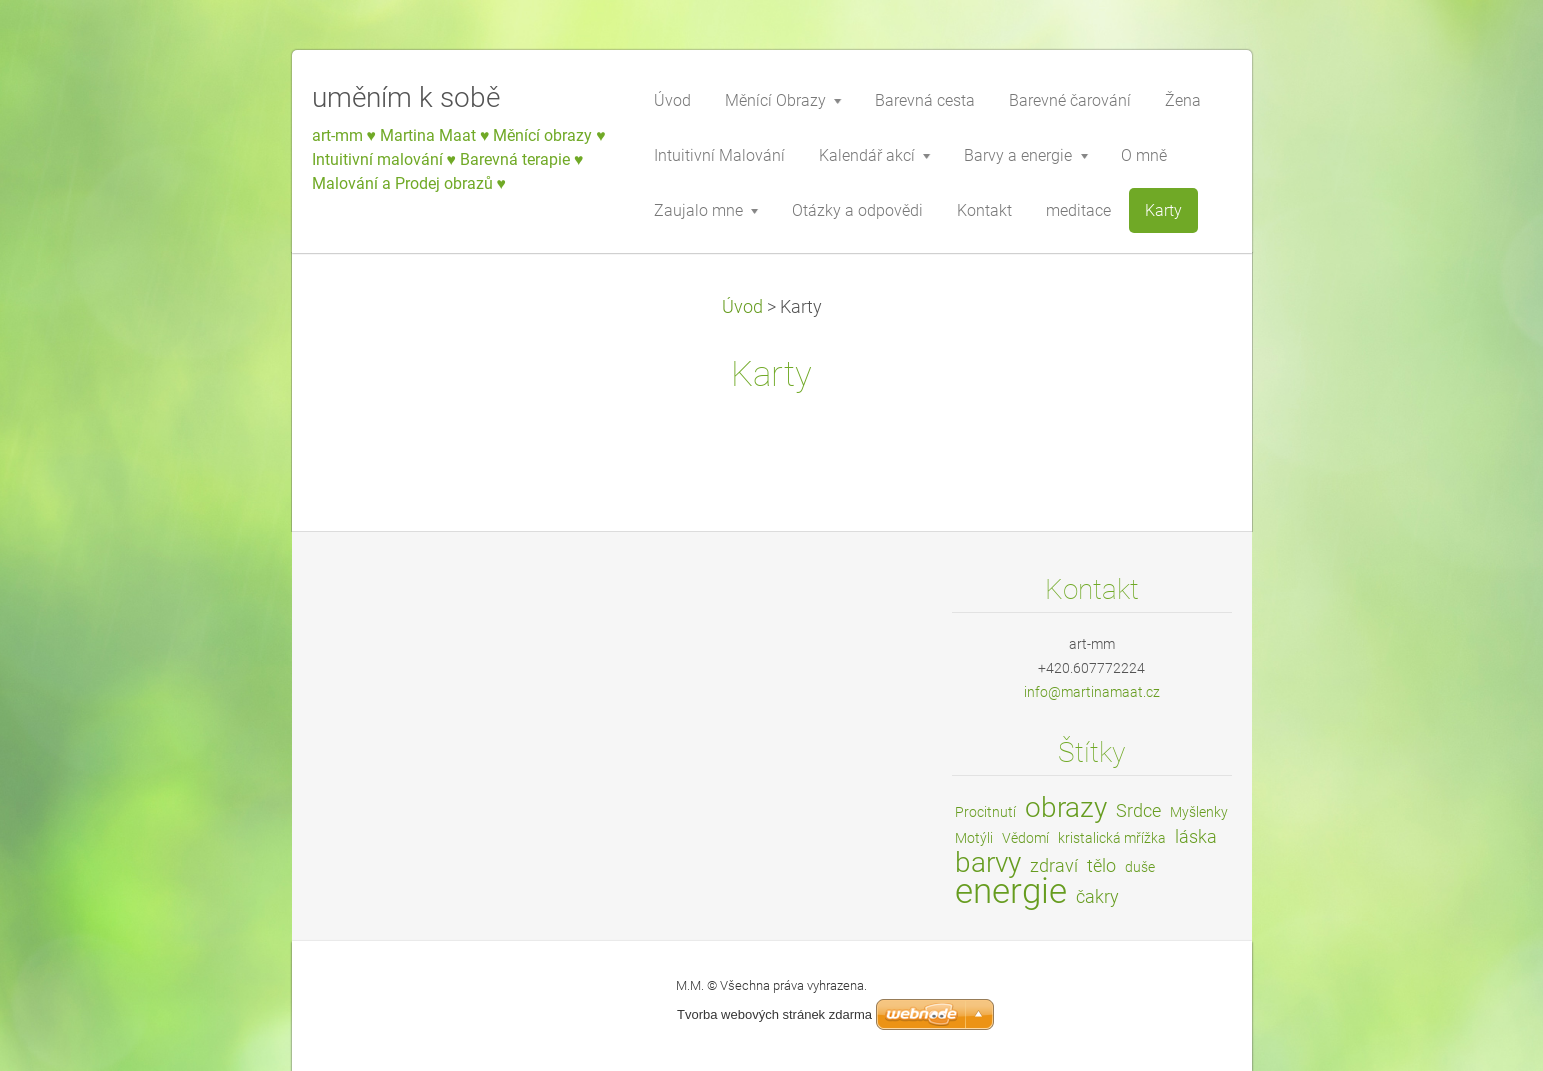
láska (1196, 836)
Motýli (974, 838)
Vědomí (1025, 838)
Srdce (1138, 810)
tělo (1101, 865)
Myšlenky (1199, 812)
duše (1140, 867)
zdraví (1054, 865)
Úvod (742, 307)
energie (1011, 891)
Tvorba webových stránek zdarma (774, 1014)
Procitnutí (985, 812)
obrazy (1066, 807)
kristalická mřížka (1112, 838)
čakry (1097, 896)
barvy (988, 862)
